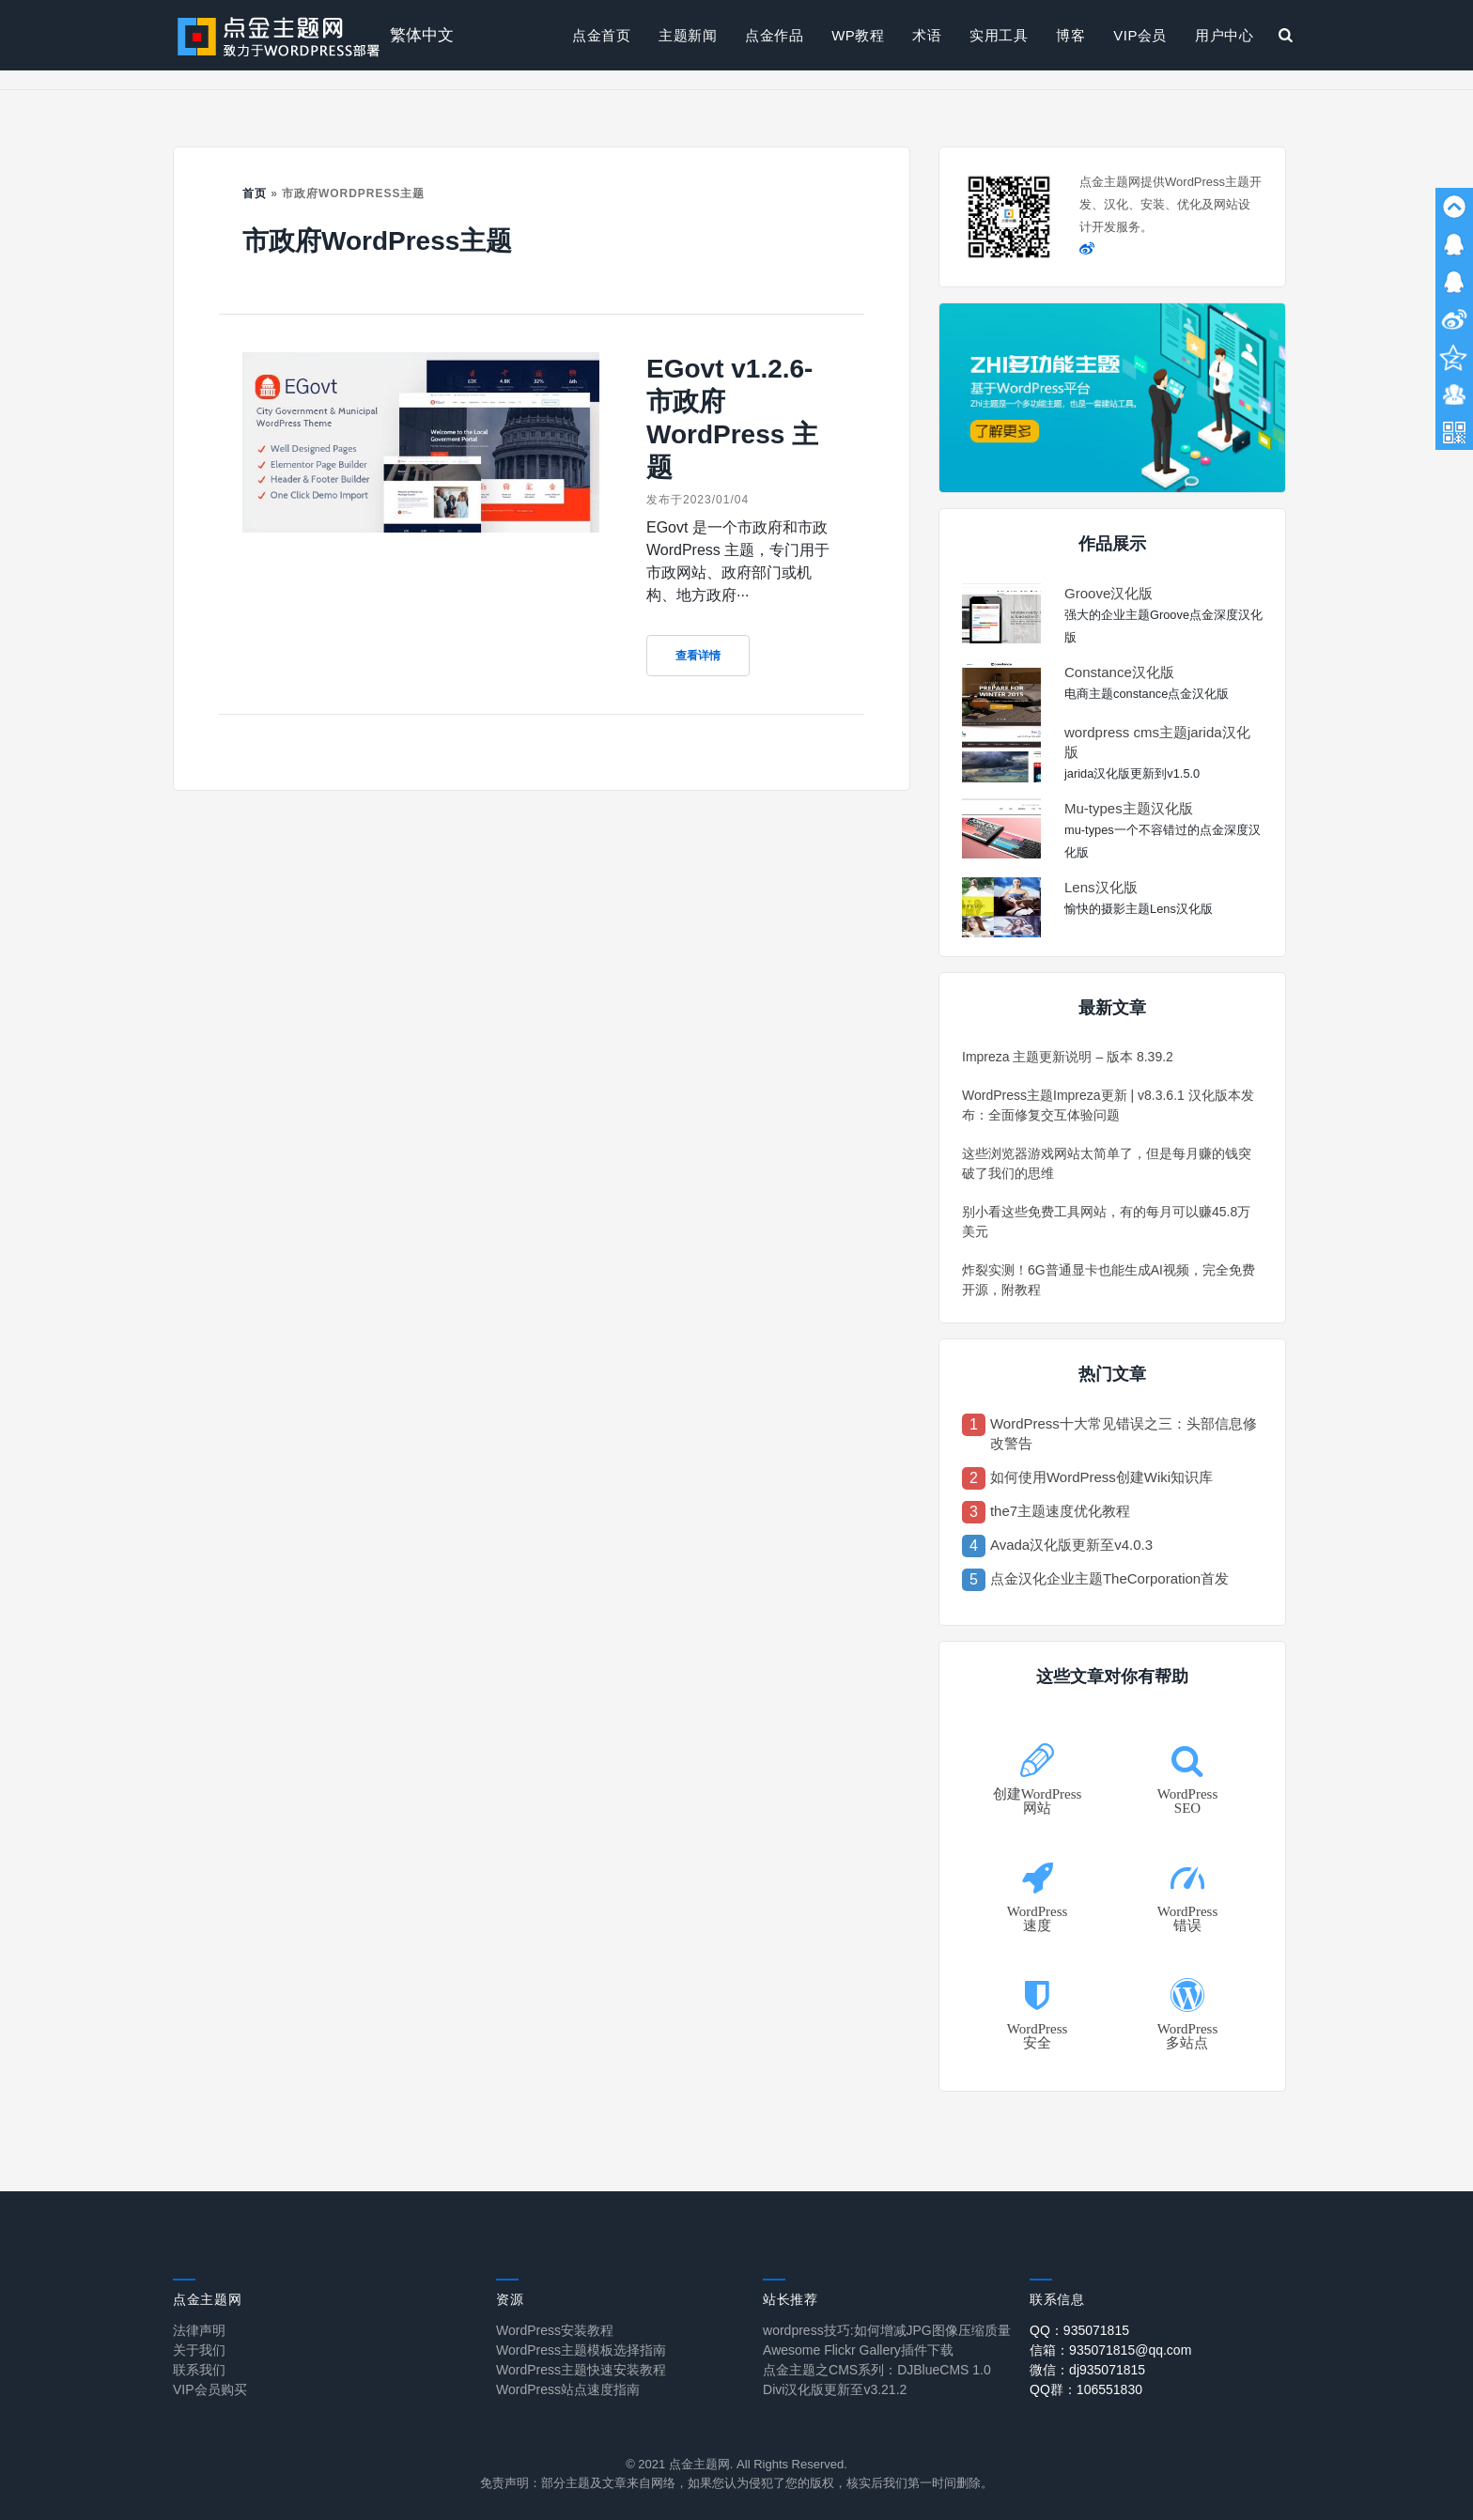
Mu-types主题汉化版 (1128, 808)
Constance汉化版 (1119, 672)
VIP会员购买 (210, 2389)
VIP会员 (1140, 35)
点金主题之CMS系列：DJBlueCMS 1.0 (877, 2369)
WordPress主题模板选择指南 (581, 2350)
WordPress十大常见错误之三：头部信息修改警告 (1123, 1433)
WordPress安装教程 (554, 2330)
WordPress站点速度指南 (568, 2389)
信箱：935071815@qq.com (1110, 2350)
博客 (1070, 35)
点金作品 (774, 35)
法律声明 (199, 2330)
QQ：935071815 (1079, 2330)
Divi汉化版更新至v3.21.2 (835, 2389)
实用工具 (998, 35)
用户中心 (1224, 35)
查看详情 (698, 655)
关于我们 (199, 2350)
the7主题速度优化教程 (1060, 1511)
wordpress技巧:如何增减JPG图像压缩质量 (887, 2330)
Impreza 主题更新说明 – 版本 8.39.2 (1067, 1056)
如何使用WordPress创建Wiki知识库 (1101, 1477)
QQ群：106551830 (1086, 2389)
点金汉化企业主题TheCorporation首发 (1109, 1578)
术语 (926, 35)
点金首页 (601, 35)
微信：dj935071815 (1087, 2369)
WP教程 (857, 35)
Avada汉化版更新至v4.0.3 (1071, 1545)
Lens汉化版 (1101, 887)
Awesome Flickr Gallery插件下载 (858, 2350)
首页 (254, 193)
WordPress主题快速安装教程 (581, 2369)
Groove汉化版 (1108, 593)
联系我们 (199, 2369)
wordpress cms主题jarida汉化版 (1157, 742)
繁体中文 (422, 35)
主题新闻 (688, 35)
